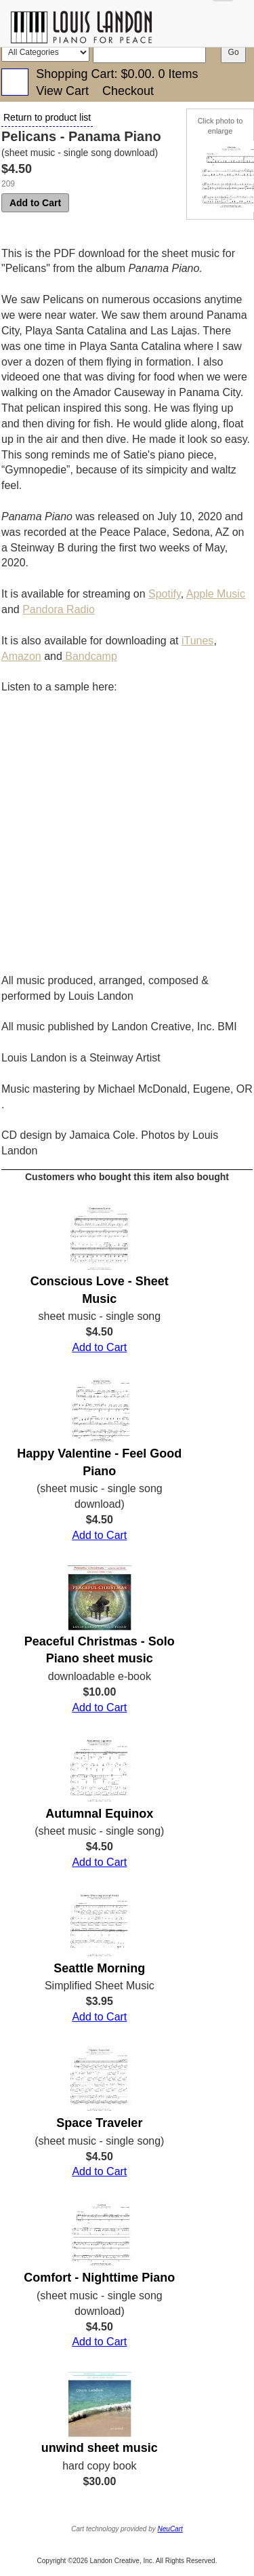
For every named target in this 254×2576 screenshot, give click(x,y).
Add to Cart (35, 202)
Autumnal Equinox (99, 1813)
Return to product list (47, 117)
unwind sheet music (99, 2448)
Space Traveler (99, 2123)
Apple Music (215, 594)
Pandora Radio (58, 609)
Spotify (164, 594)
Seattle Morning (99, 1968)
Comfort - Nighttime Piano (99, 2277)
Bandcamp (89, 656)
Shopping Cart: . (117, 74)
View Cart (62, 91)
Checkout (128, 91)
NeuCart (170, 2529)
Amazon (21, 656)
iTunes (197, 640)
